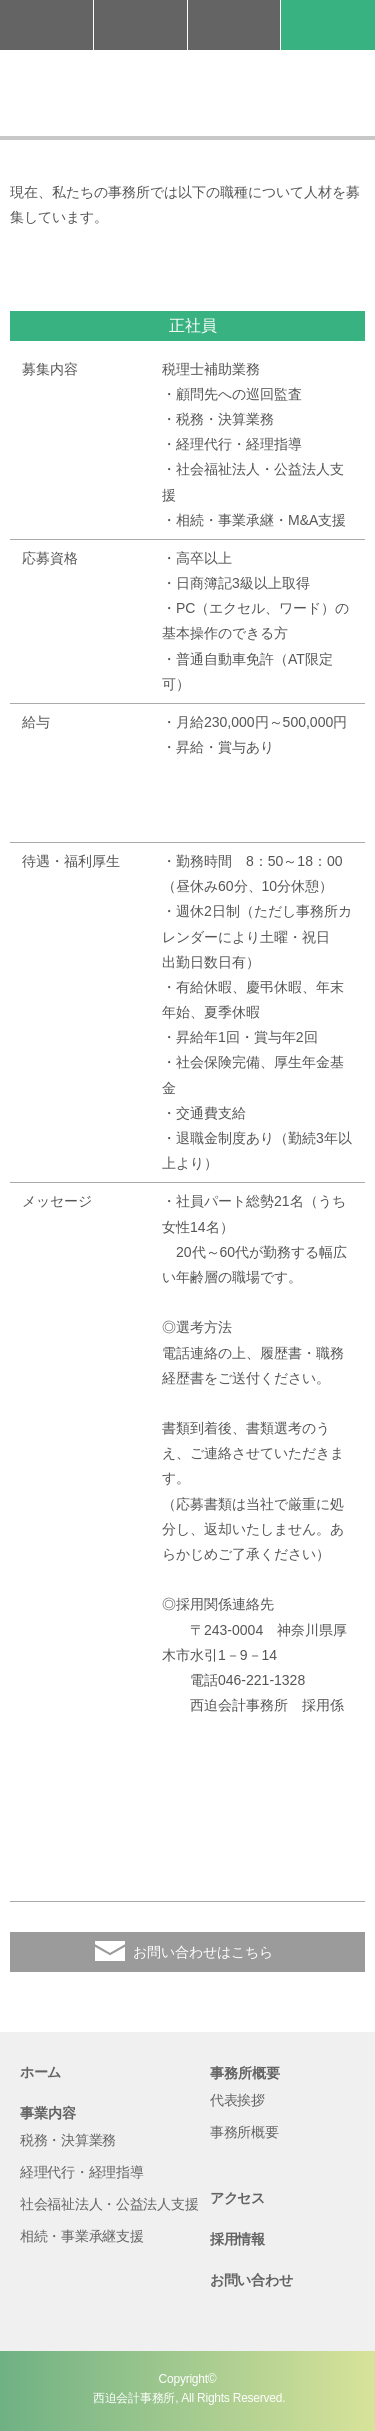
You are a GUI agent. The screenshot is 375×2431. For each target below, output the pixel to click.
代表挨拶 (237, 2100)
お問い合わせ (140, 25)
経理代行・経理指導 (81, 2172)
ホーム (40, 2072)
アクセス (234, 25)
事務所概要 (244, 2132)
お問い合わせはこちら (203, 1952)
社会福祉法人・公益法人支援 (109, 2204)
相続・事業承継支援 (81, 2236)
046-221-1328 (46, 25)
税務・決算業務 (68, 2140)
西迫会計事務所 (187, 93)
